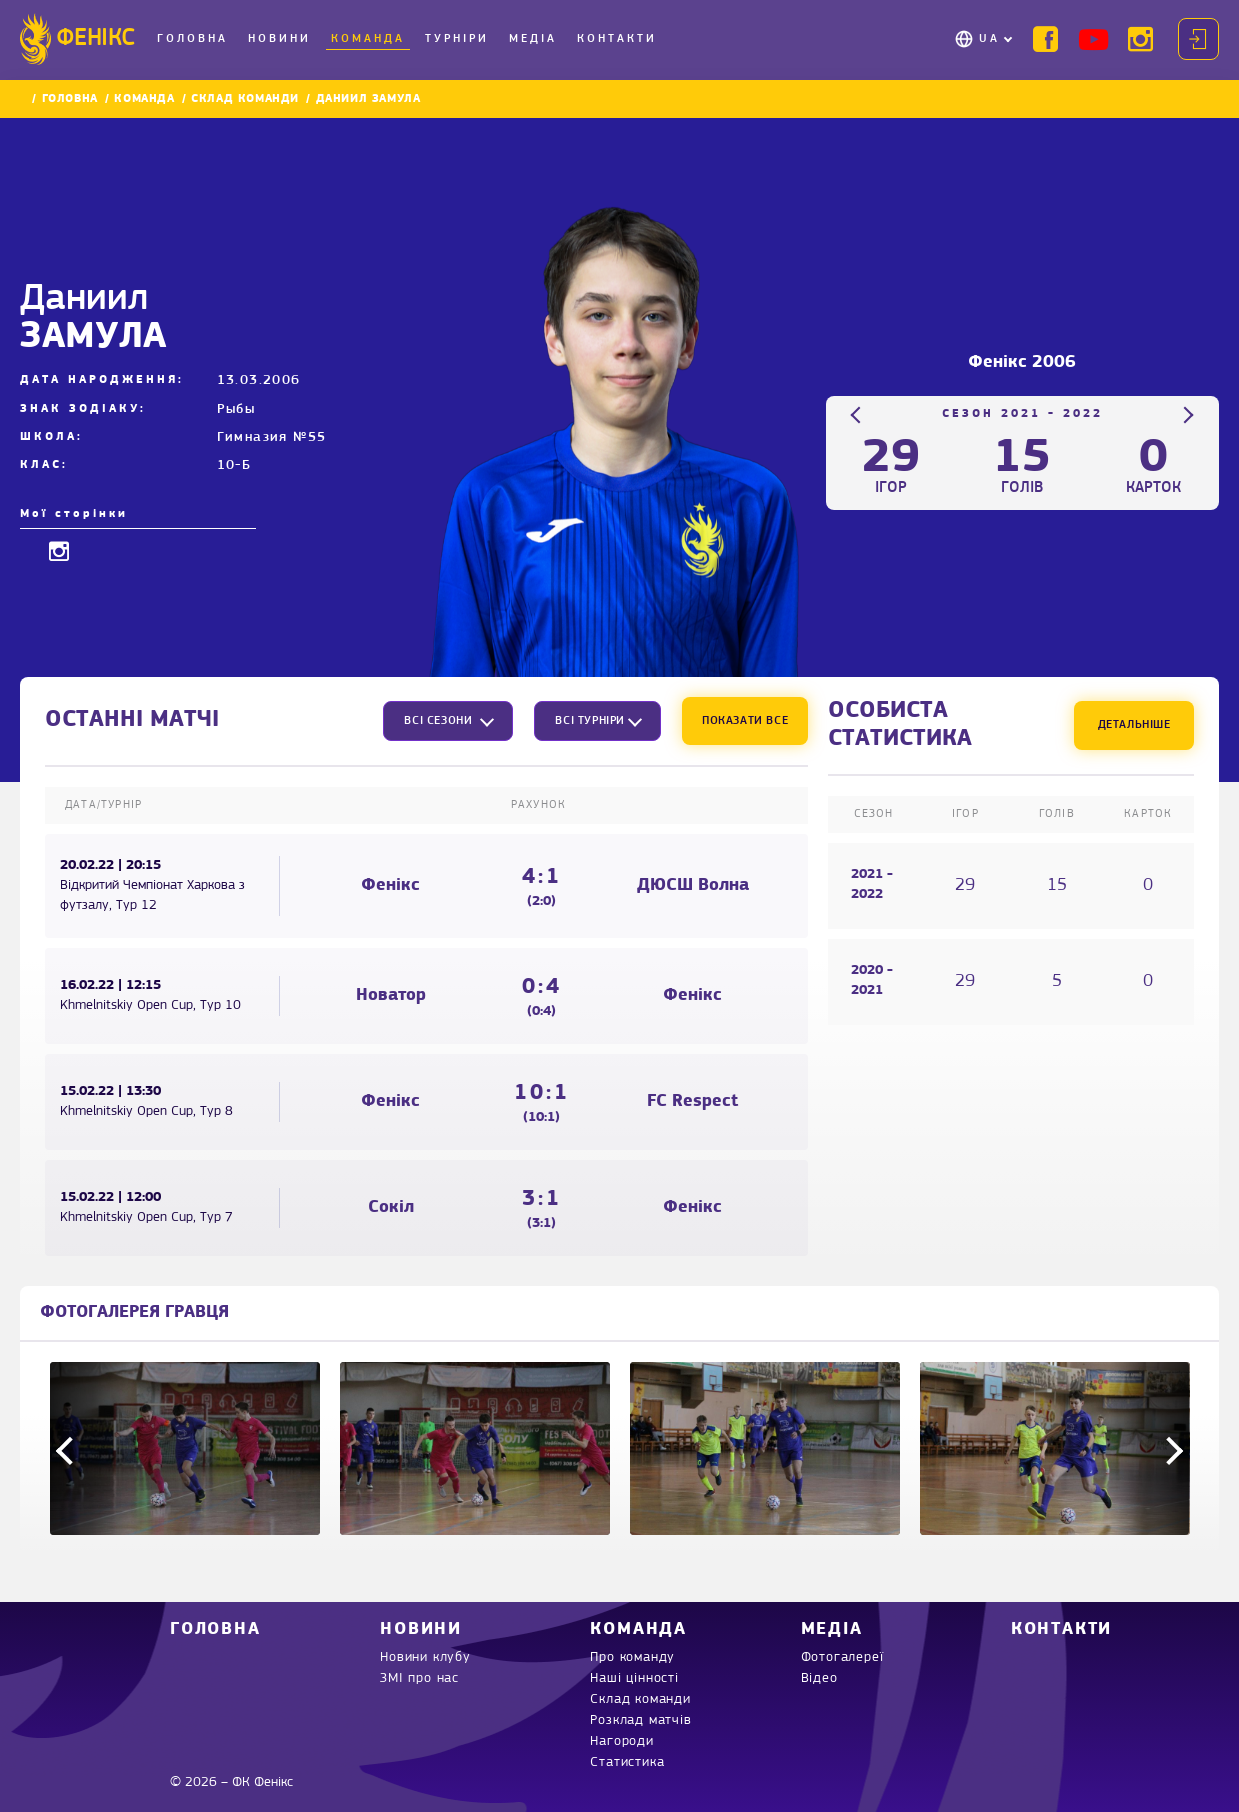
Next (1185, 414)
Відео (819, 1678)
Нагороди (621, 1741)
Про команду (632, 1657)
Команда (368, 39)
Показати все (745, 721)
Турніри (457, 39)
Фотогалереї (842, 1657)
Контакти (617, 39)
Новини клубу (425, 1657)
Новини (279, 39)
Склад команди (245, 99)
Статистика (627, 1762)
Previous (859, 414)
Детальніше (1134, 725)
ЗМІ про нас (419, 1678)
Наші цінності (634, 1678)
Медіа (533, 39)
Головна (192, 39)
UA (989, 39)
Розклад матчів (640, 1720)
